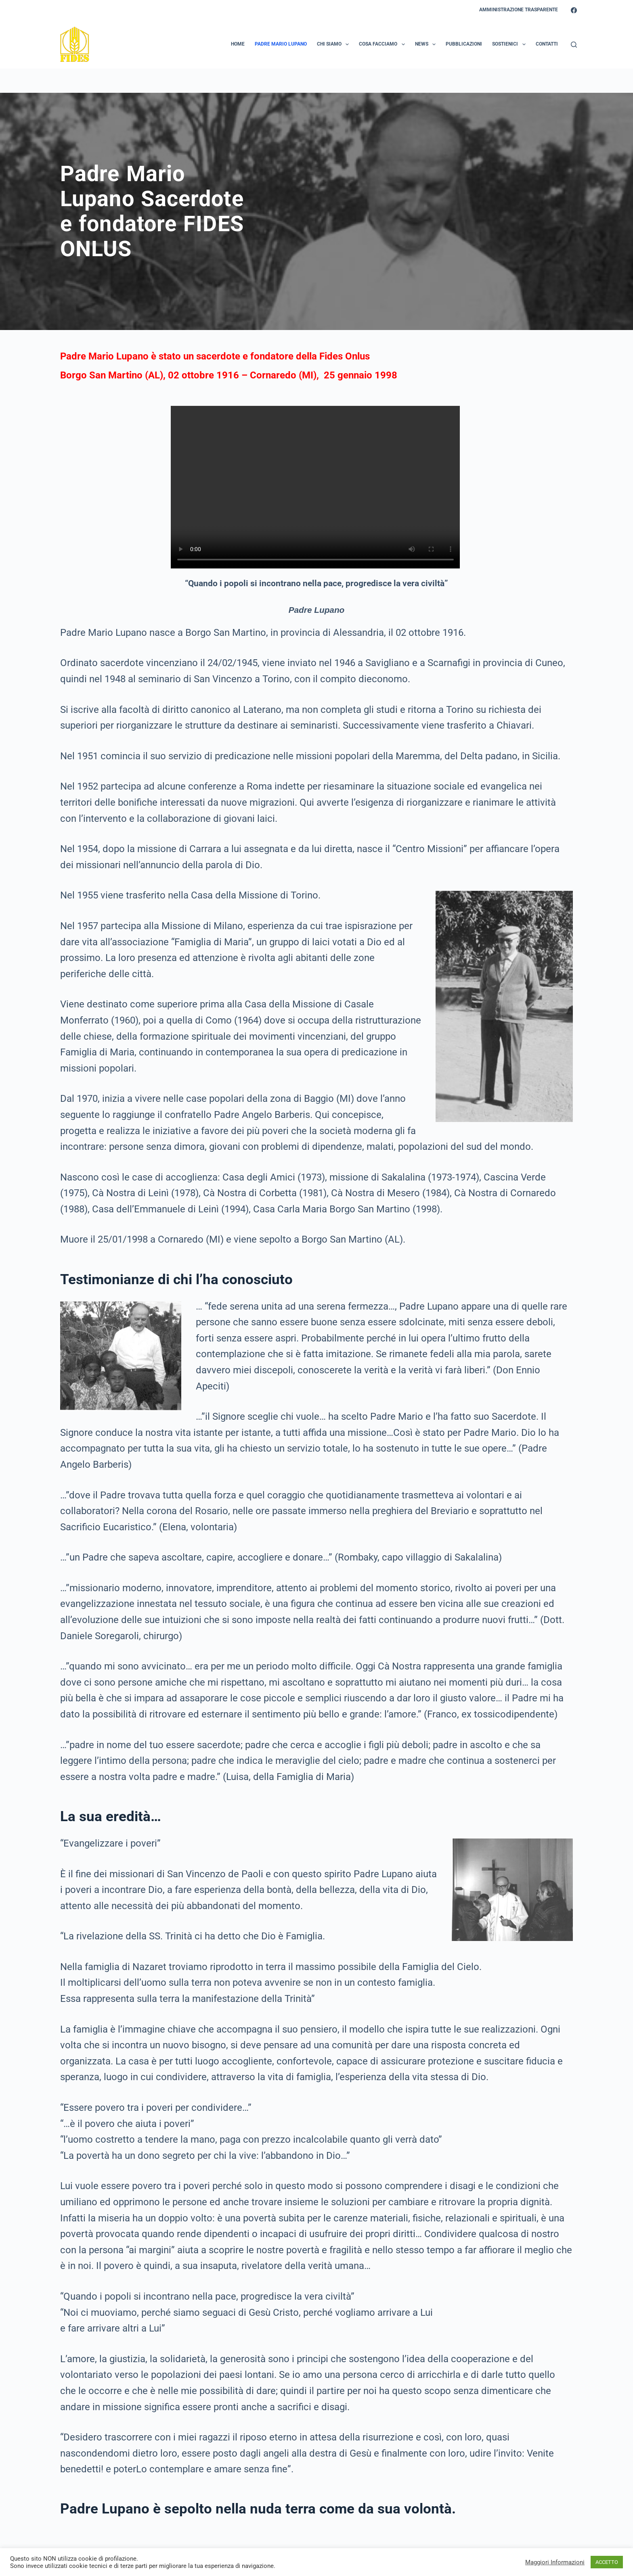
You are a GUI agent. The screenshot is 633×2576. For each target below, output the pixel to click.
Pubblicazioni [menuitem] (464, 44)
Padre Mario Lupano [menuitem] (281, 44)
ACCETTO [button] (606, 2562)
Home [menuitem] (238, 44)
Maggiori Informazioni (555, 2562)
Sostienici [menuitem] (510, 44)
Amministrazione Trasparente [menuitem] (518, 10)
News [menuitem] (427, 44)
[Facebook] (574, 10)
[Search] (574, 45)
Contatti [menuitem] (547, 44)
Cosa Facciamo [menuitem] (383, 44)
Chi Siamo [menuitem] (334, 44)
